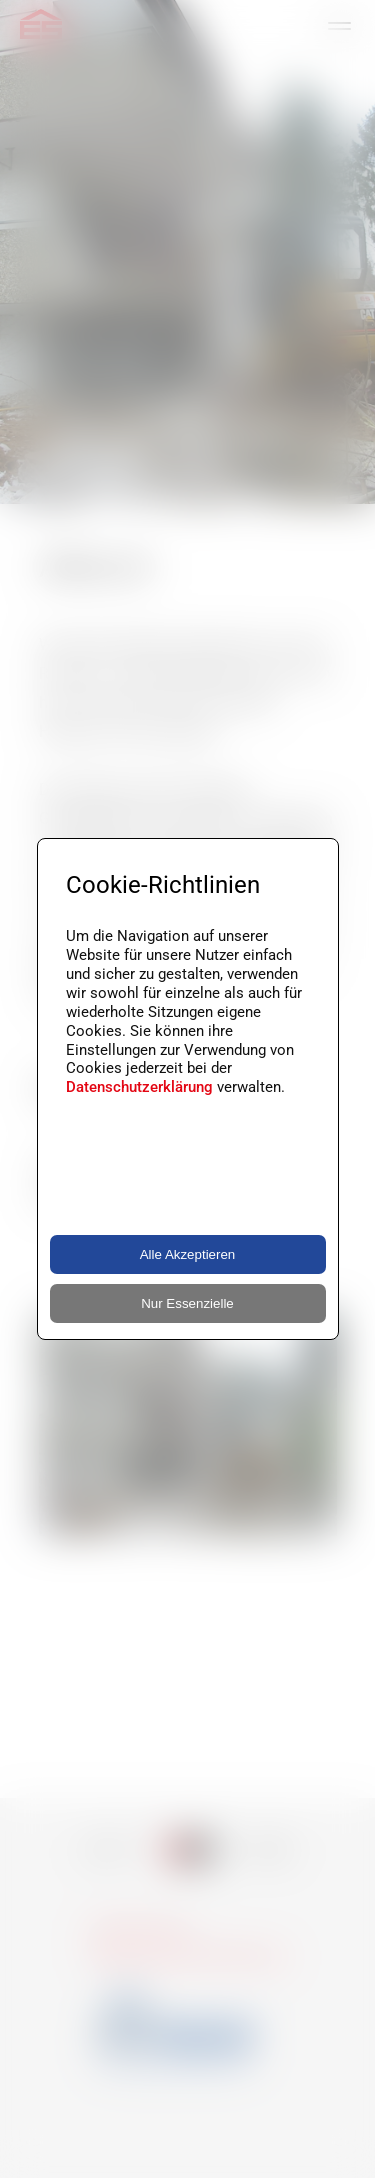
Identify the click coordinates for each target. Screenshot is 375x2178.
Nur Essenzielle (187, 1303)
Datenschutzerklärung (139, 1087)
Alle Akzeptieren (188, 1254)
